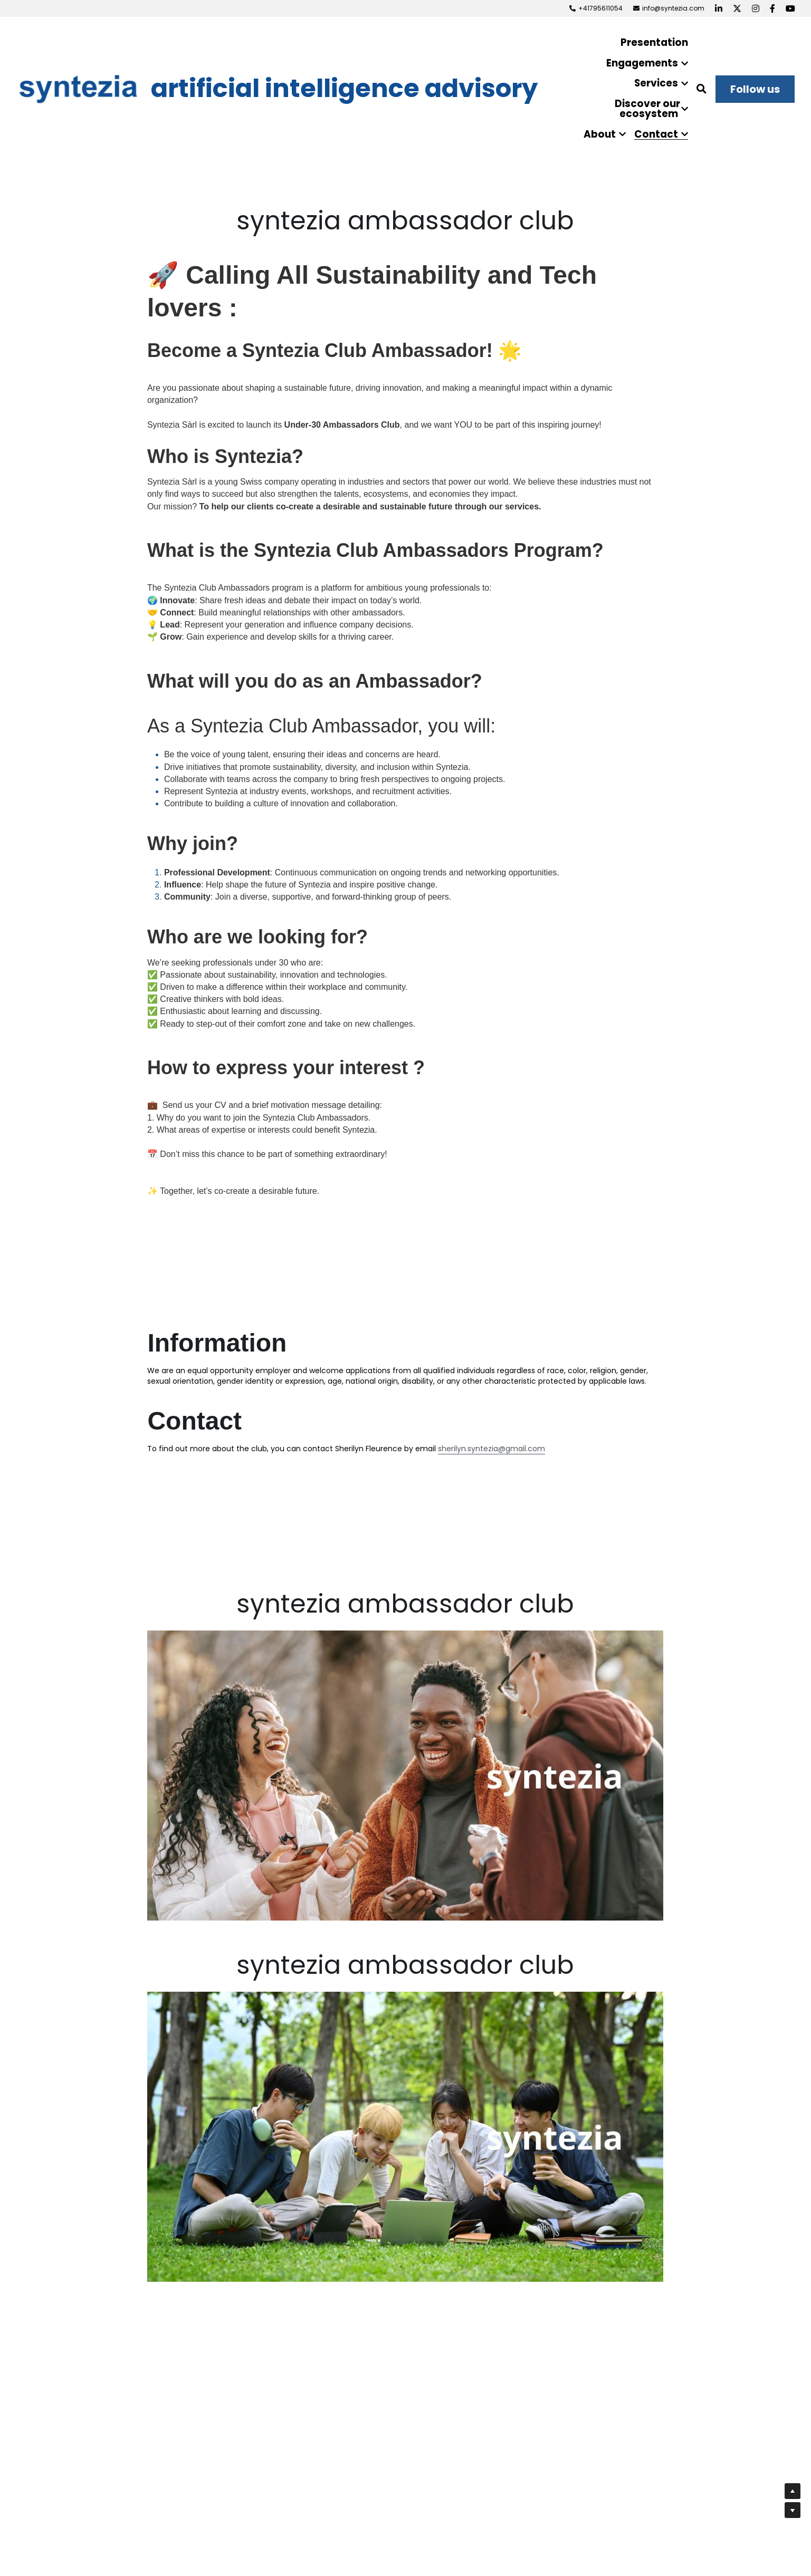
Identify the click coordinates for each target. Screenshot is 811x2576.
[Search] (701, 89)
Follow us (755, 89)
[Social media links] (718, 8)
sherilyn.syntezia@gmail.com (491, 1448)
